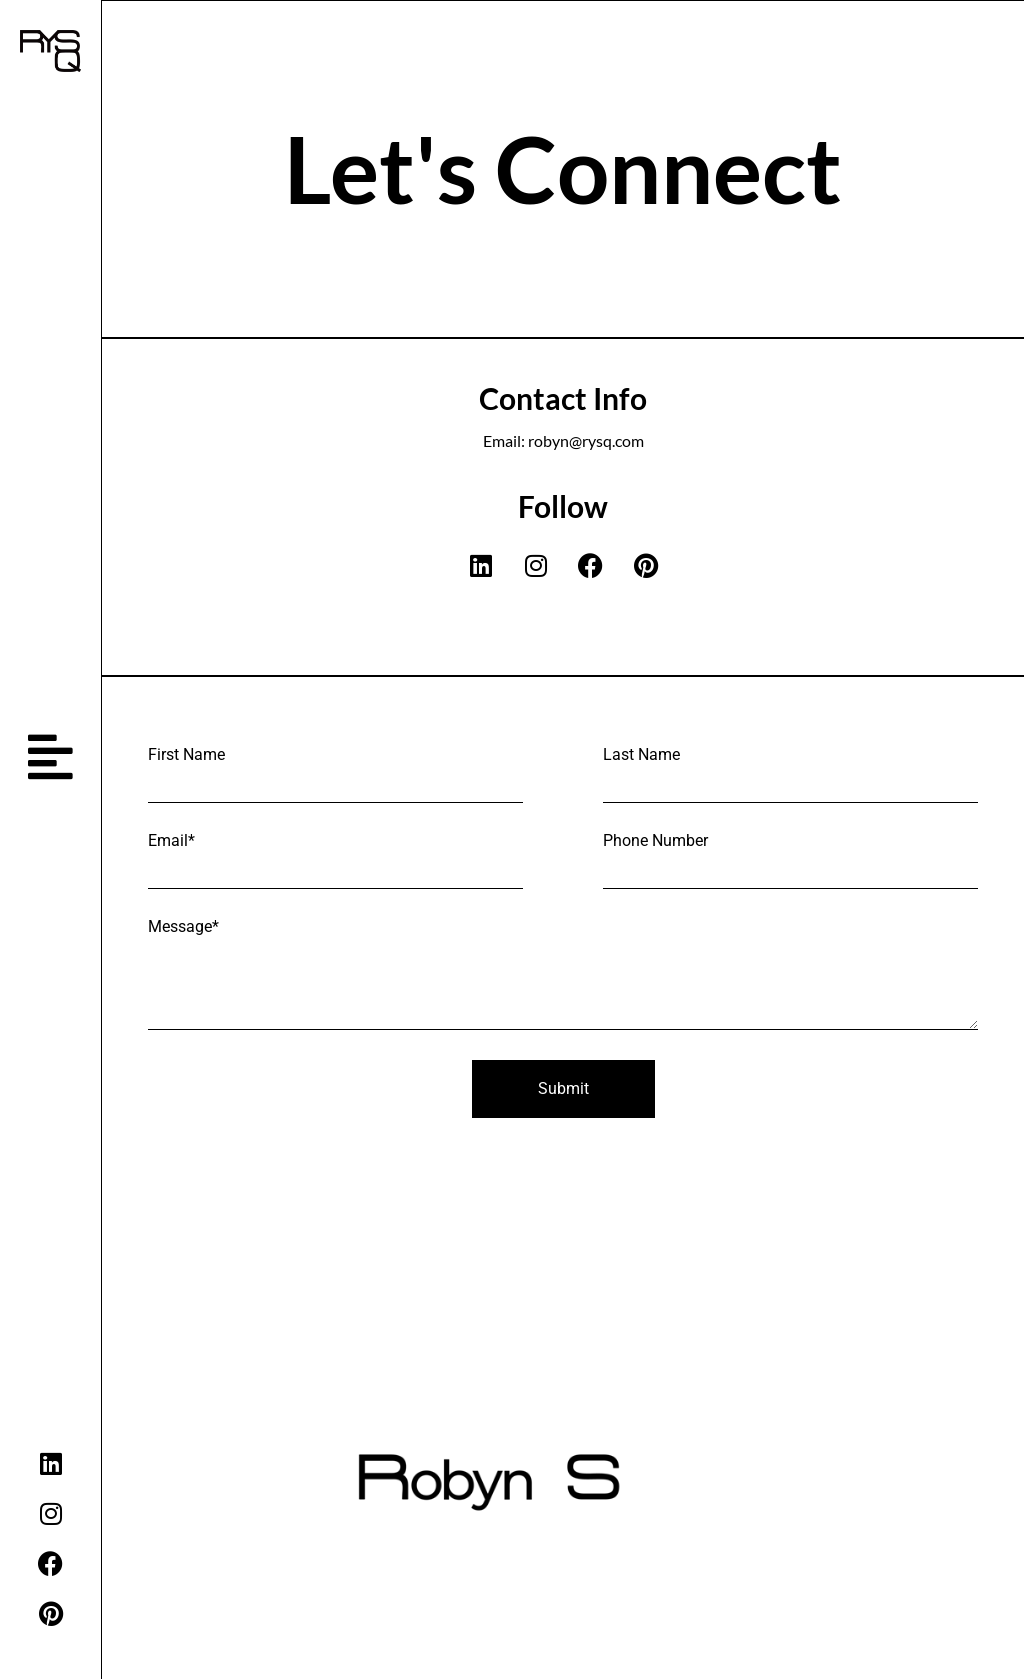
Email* (171, 841)
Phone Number (655, 841)
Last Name (641, 755)
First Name (186, 755)
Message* (183, 927)
